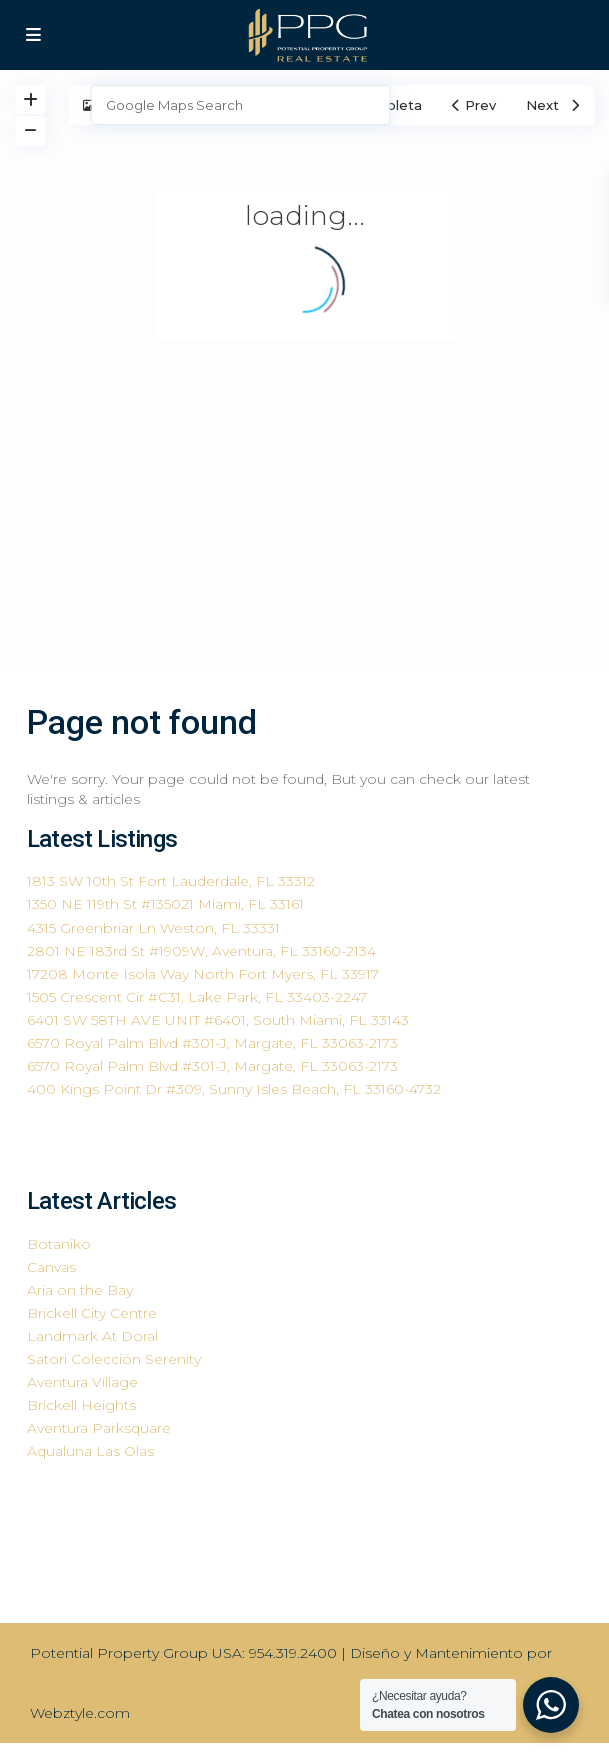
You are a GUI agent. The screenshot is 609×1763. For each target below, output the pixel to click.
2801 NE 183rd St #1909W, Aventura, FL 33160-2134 (201, 951)
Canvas (51, 1267)
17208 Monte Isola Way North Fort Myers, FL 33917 (203, 974)
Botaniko (59, 1244)
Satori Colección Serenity (114, 1359)
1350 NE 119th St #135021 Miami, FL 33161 (165, 904)
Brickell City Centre (92, 1313)
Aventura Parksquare (99, 1428)
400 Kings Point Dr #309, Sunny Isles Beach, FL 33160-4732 (234, 1089)
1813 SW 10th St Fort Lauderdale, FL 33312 (171, 881)
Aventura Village (82, 1382)
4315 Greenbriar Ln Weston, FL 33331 (153, 928)
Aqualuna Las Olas (90, 1451)
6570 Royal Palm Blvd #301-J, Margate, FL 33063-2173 (212, 1043)
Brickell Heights (81, 1405)
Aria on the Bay (80, 1290)
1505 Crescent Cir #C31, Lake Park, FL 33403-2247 (197, 997)
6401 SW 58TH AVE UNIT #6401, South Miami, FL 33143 (218, 1020)
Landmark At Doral (92, 1336)
